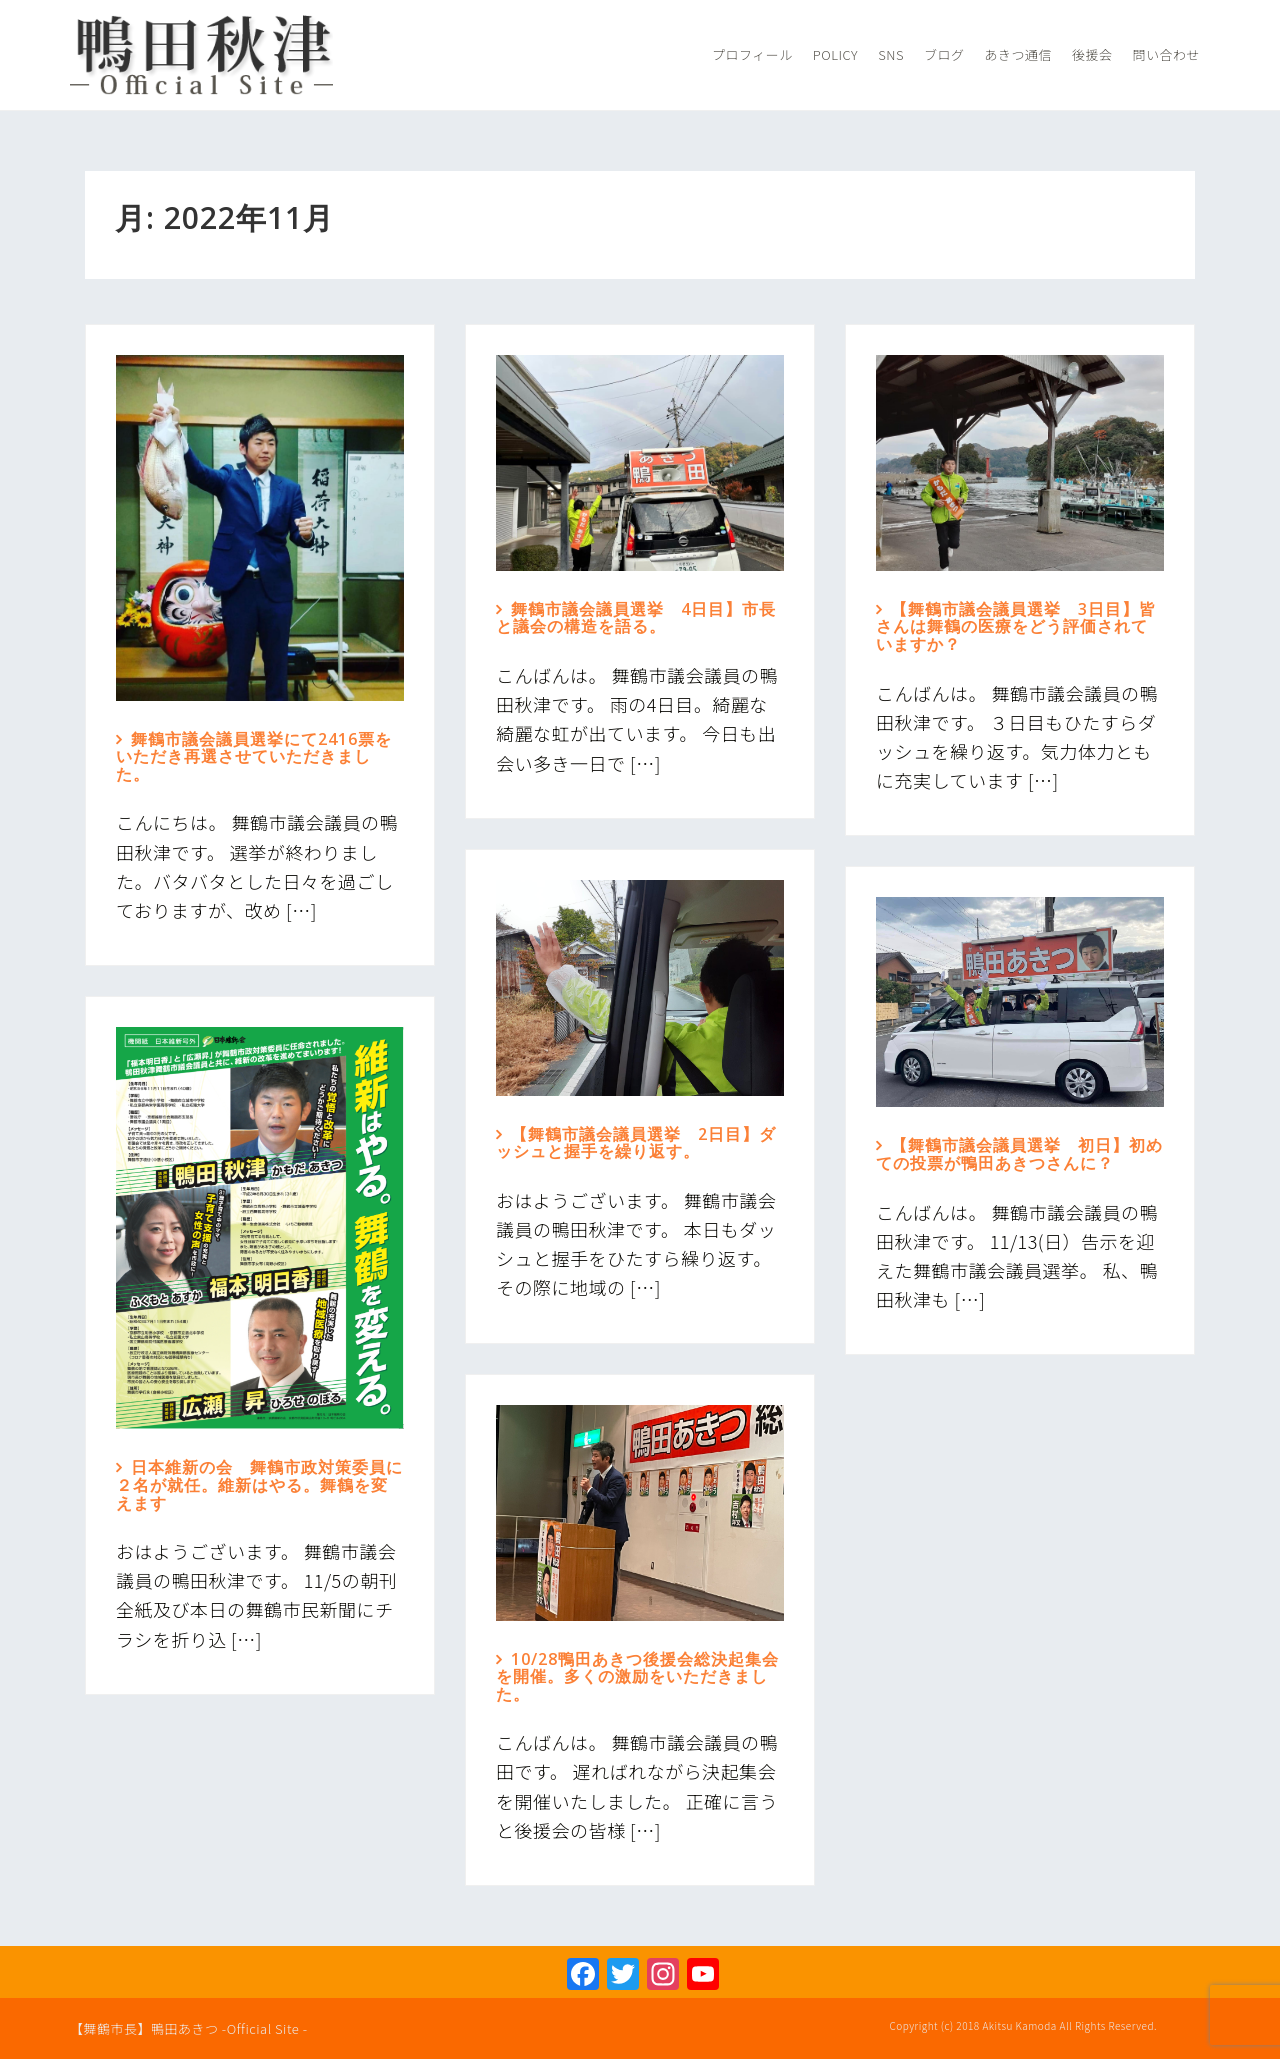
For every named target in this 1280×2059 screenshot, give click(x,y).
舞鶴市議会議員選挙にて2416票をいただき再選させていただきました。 (254, 756)
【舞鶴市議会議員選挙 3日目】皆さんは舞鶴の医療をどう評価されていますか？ (1016, 626)
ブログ (944, 54)
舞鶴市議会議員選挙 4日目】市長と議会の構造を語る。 (636, 618)
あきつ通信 (1018, 54)
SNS (891, 54)
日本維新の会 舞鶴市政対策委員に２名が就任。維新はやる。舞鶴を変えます (259, 1484)
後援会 (1092, 54)
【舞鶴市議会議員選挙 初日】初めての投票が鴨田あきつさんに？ (1019, 1154)
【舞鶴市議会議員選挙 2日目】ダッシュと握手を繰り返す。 (636, 1143)
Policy (835, 54)
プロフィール (752, 54)
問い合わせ (1166, 54)
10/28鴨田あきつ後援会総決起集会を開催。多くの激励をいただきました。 (637, 1676)
